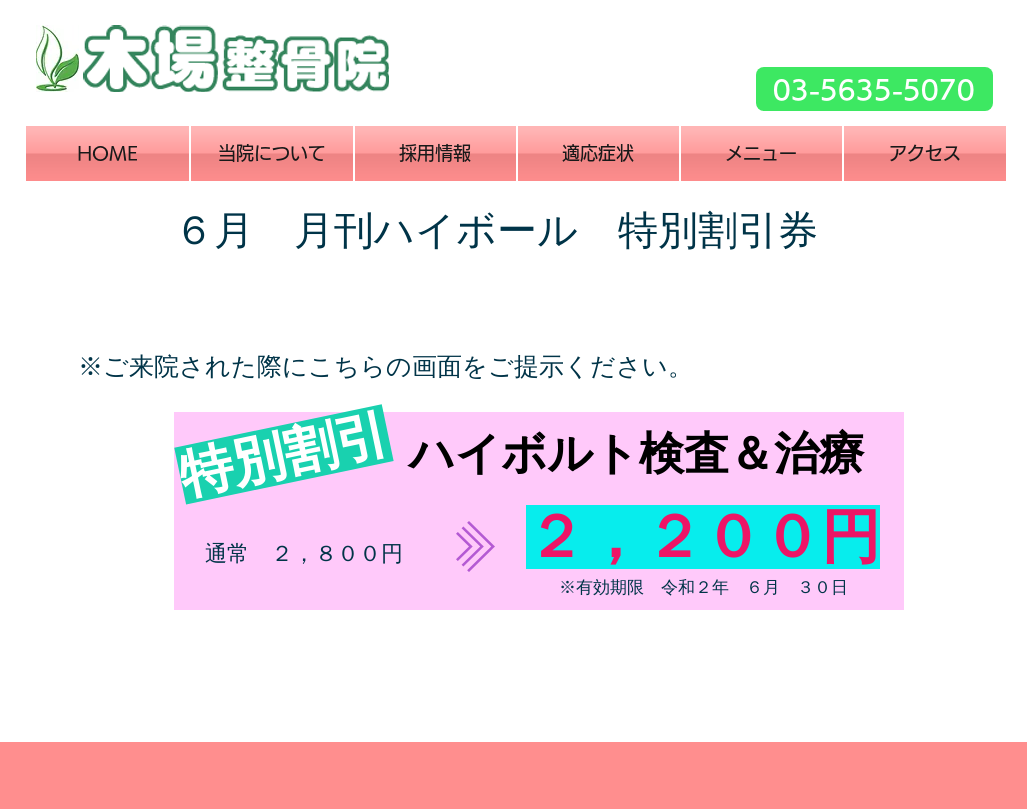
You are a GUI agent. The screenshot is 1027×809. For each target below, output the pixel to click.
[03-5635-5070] (874, 89)
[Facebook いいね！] (687, 104)
